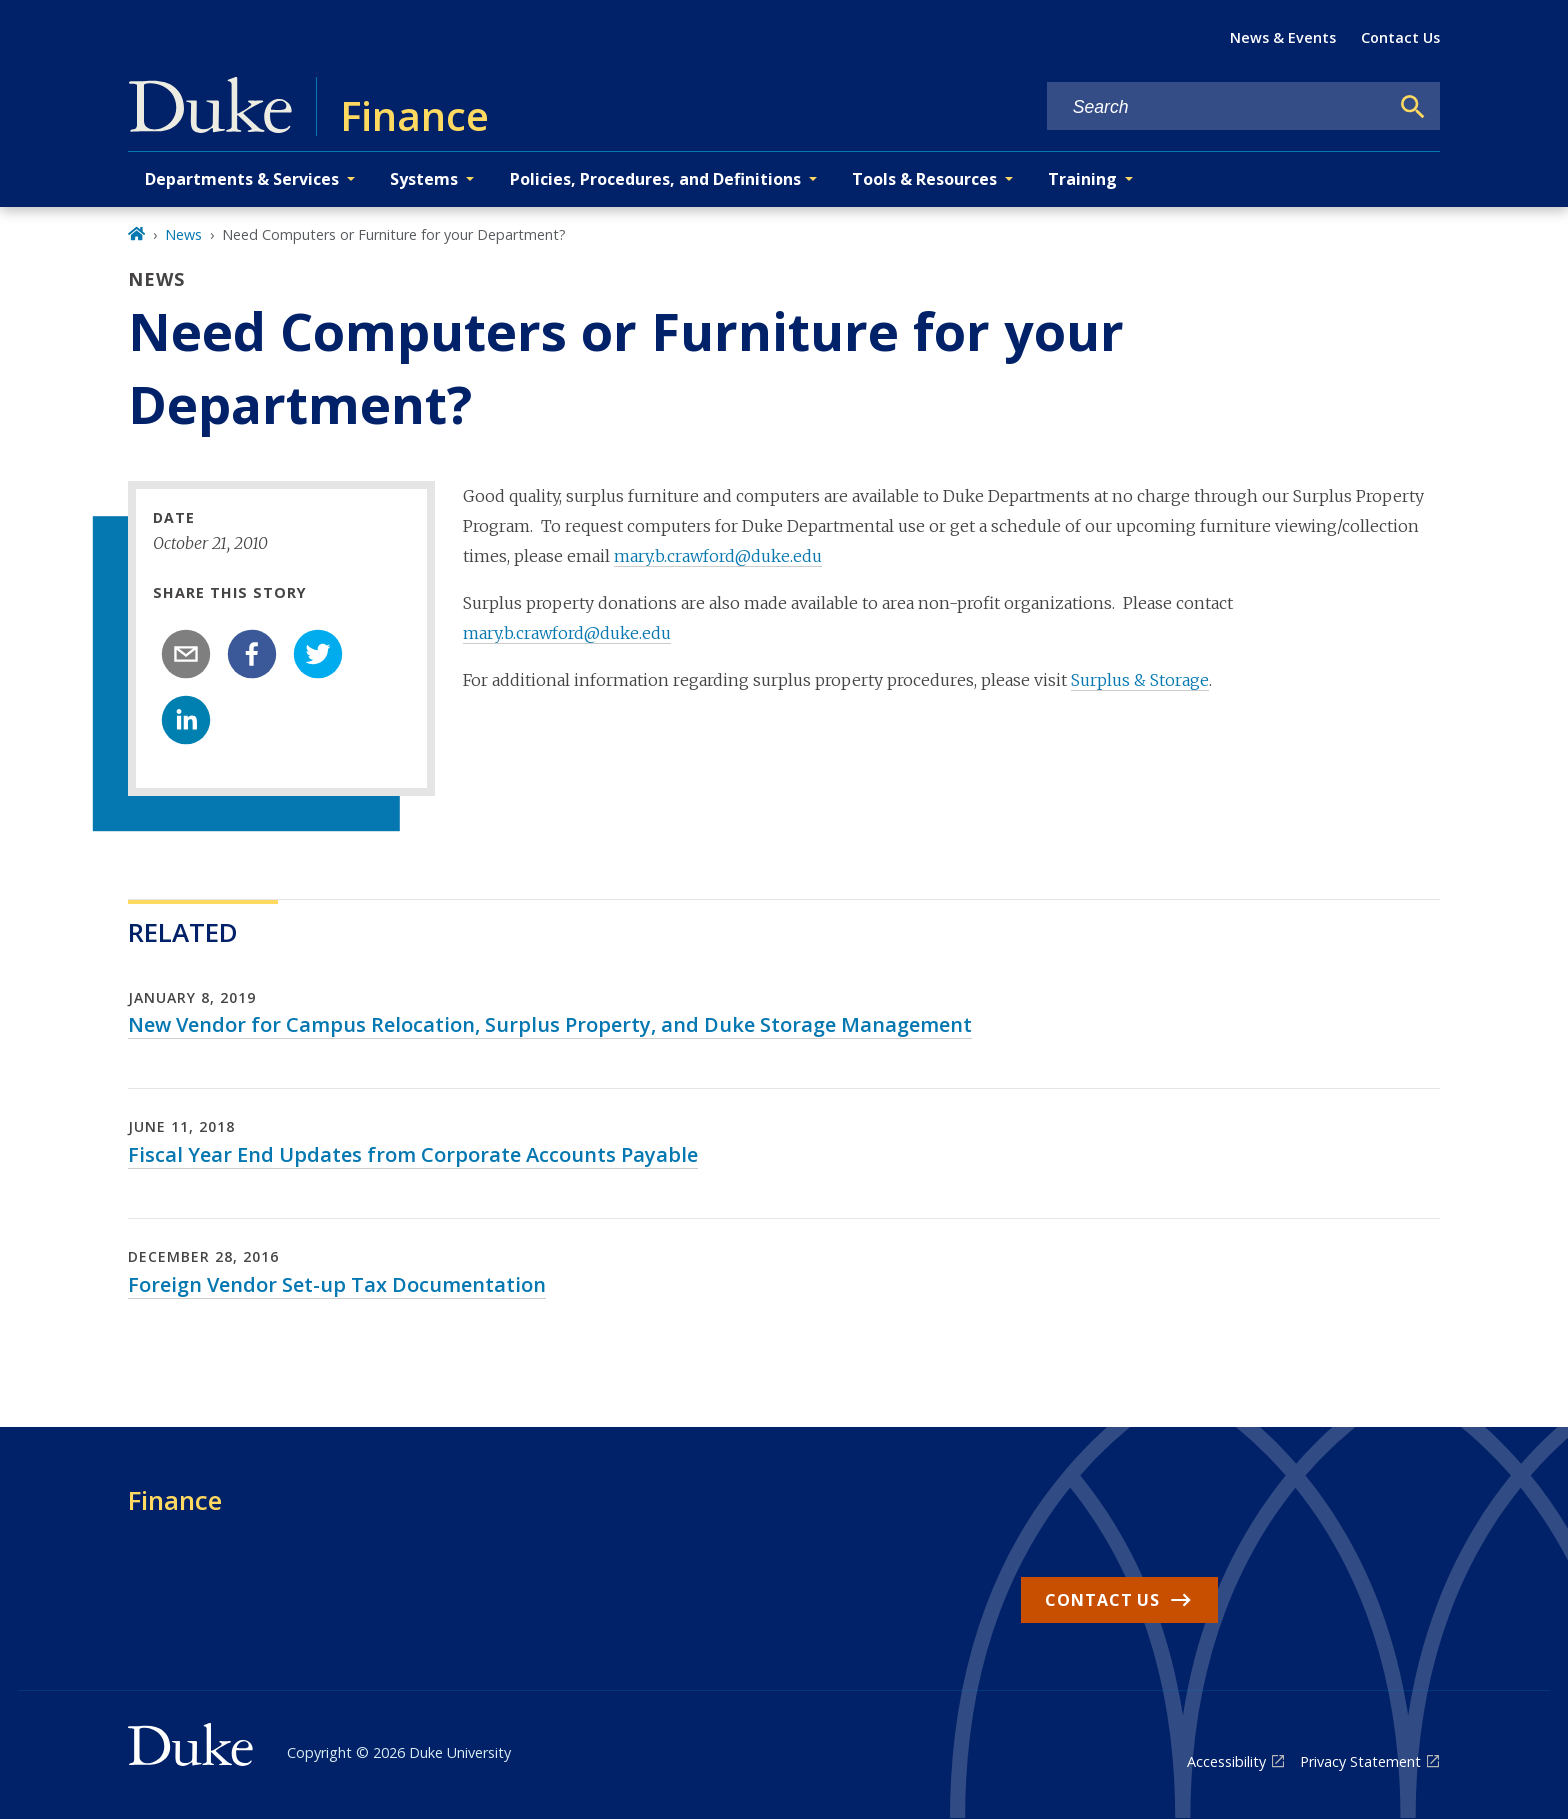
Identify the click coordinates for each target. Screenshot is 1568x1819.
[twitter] (318, 654)
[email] (186, 654)
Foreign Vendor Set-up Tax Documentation (337, 1284)
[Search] (1413, 107)
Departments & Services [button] (242, 179)
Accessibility (1226, 1761)
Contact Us (1400, 37)
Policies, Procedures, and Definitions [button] (655, 179)
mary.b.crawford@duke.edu (718, 556)
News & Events (1283, 37)
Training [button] (1082, 179)
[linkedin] (186, 720)
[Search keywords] (1218, 107)
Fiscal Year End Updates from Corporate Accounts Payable (413, 1154)
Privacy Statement (1360, 1761)
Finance (175, 1500)
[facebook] (252, 654)
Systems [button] (424, 179)
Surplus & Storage (1140, 680)
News (183, 234)
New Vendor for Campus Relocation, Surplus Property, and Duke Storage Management (550, 1024)
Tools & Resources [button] (924, 179)
